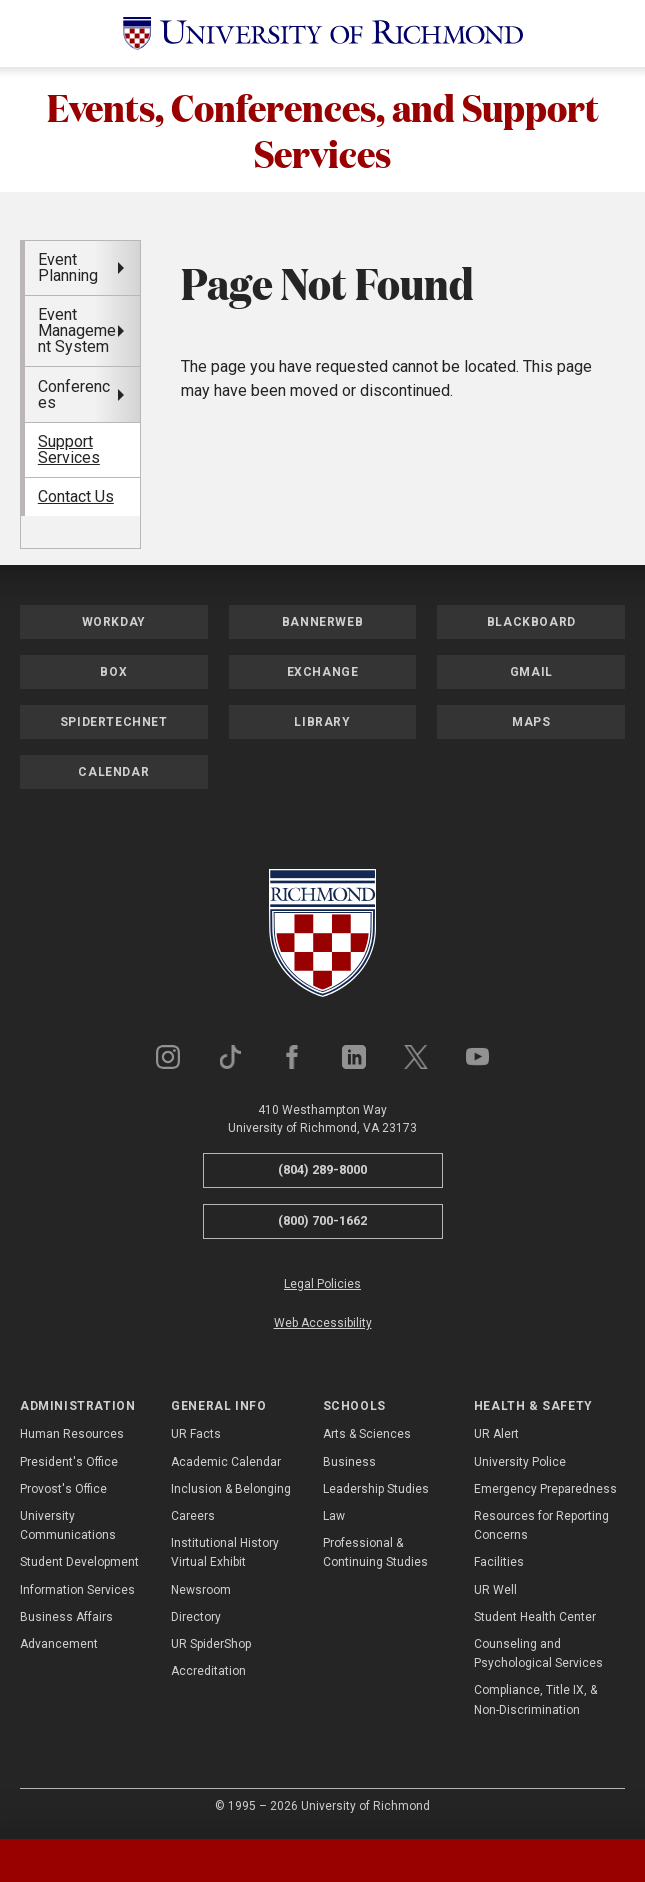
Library (322, 726)
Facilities (499, 1566)
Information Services (77, 1593)
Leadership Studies (376, 1493)
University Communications (68, 1529)
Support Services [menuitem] (69, 453)
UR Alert (496, 1438)
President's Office (69, 1465)
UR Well (495, 1593)
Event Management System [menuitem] (77, 334)
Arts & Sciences (367, 1438)
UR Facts (196, 1438)
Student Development (79, 1566)
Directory (196, 1620)
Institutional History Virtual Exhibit (225, 1556)
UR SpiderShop (211, 1648)
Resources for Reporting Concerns (541, 1529)
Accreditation (208, 1675)
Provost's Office (63, 1493)
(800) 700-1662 (322, 1224)
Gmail (531, 676)
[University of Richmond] (323, 33)
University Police (520, 1465)
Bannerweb (322, 626)
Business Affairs (66, 1620)
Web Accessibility (323, 1327)
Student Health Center (535, 1620)
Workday (114, 626)
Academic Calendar (226, 1465)
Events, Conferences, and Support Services (323, 131)
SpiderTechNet (114, 726)
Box (113, 676)
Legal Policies (322, 1287)
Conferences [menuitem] (74, 397)
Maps (531, 726)
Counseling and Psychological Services (538, 1657)
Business (349, 1465)
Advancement (59, 1648)
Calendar (113, 776)
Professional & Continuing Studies (375, 1556)
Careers (193, 1520)
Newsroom (201, 1593)
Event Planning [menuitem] (68, 270)
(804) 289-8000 (322, 1173)
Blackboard (531, 626)
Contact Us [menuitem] (76, 500)
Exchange (323, 676)
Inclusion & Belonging (231, 1493)
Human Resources (72, 1438)
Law (334, 1520)
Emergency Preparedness (545, 1493)
